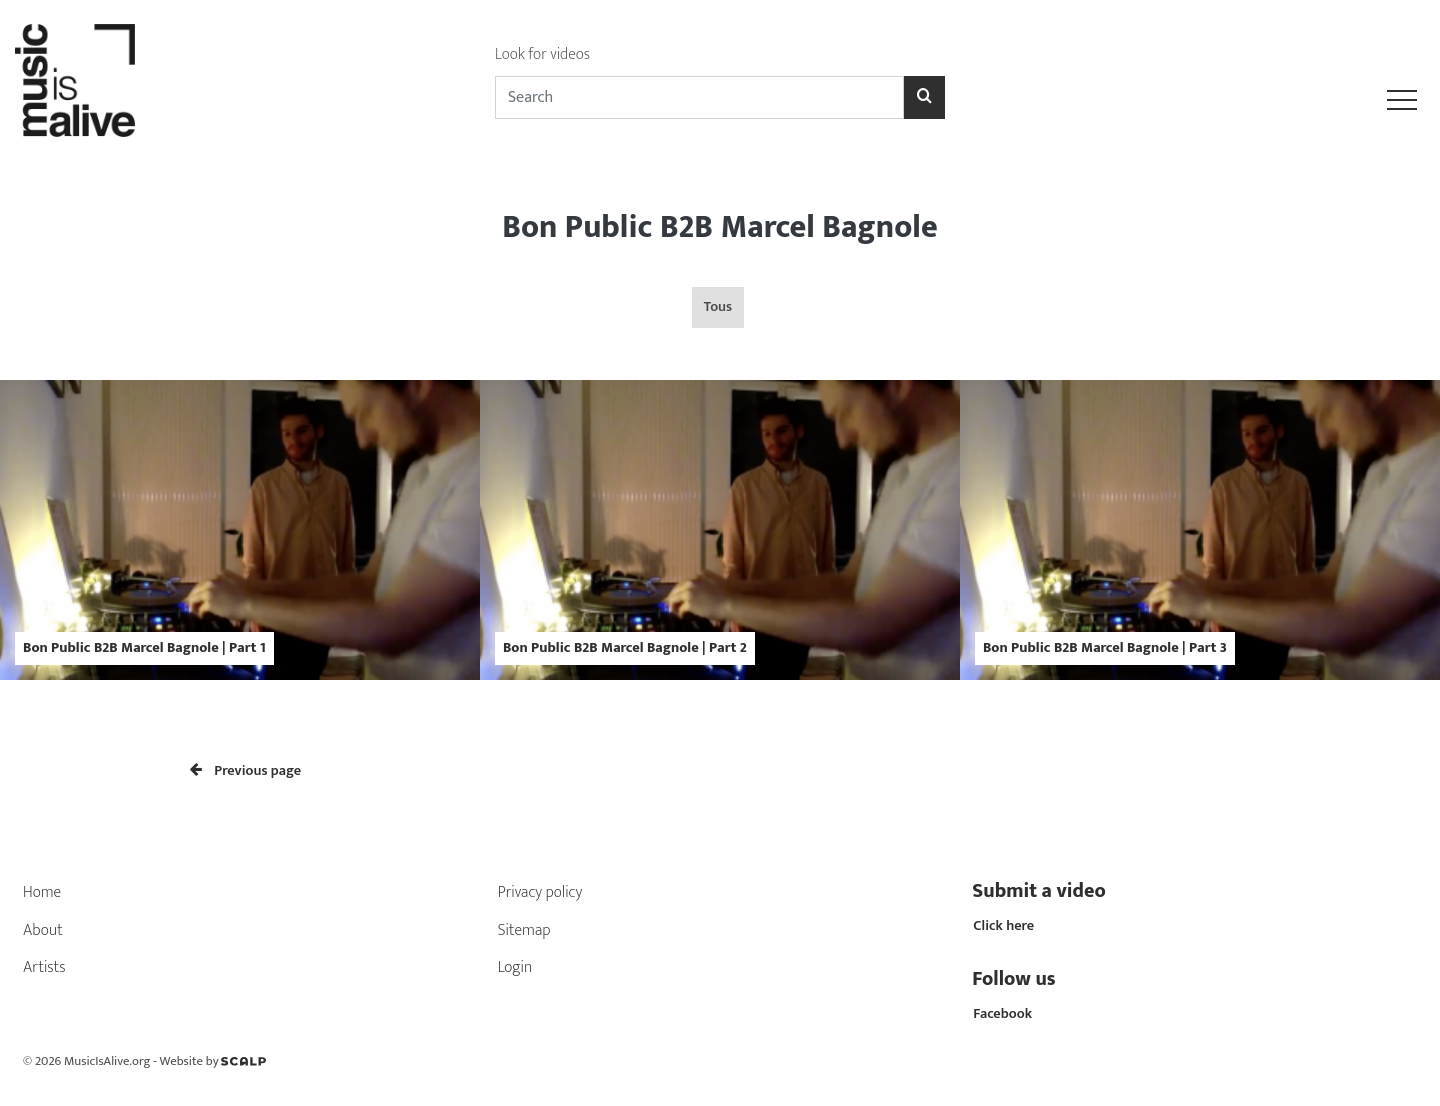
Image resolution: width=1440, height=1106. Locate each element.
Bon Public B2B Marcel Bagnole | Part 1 (144, 648)
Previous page (245, 771)
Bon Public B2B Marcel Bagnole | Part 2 (625, 648)
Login (515, 967)
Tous (718, 307)
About (43, 930)
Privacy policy (540, 892)
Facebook (1002, 1014)
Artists (44, 967)
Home (42, 892)
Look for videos (542, 54)
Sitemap (524, 930)
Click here (1003, 926)
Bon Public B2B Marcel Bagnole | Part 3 (1105, 648)
